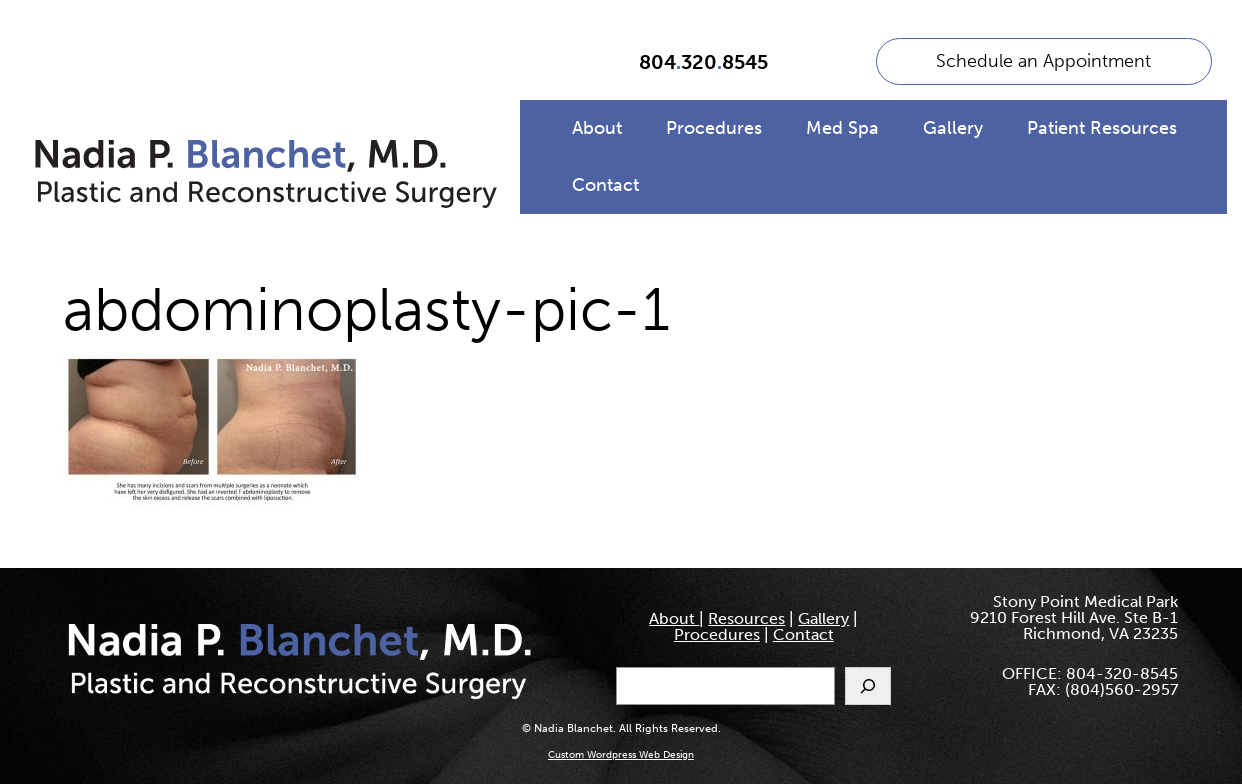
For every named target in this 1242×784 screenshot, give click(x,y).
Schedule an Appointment (1043, 61)
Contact (605, 185)
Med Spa (842, 128)
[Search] (868, 686)
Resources (746, 618)
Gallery (953, 128)
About (597, 128)
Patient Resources (1102, 128)
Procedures (714, 128)
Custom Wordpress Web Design (621, 755)
